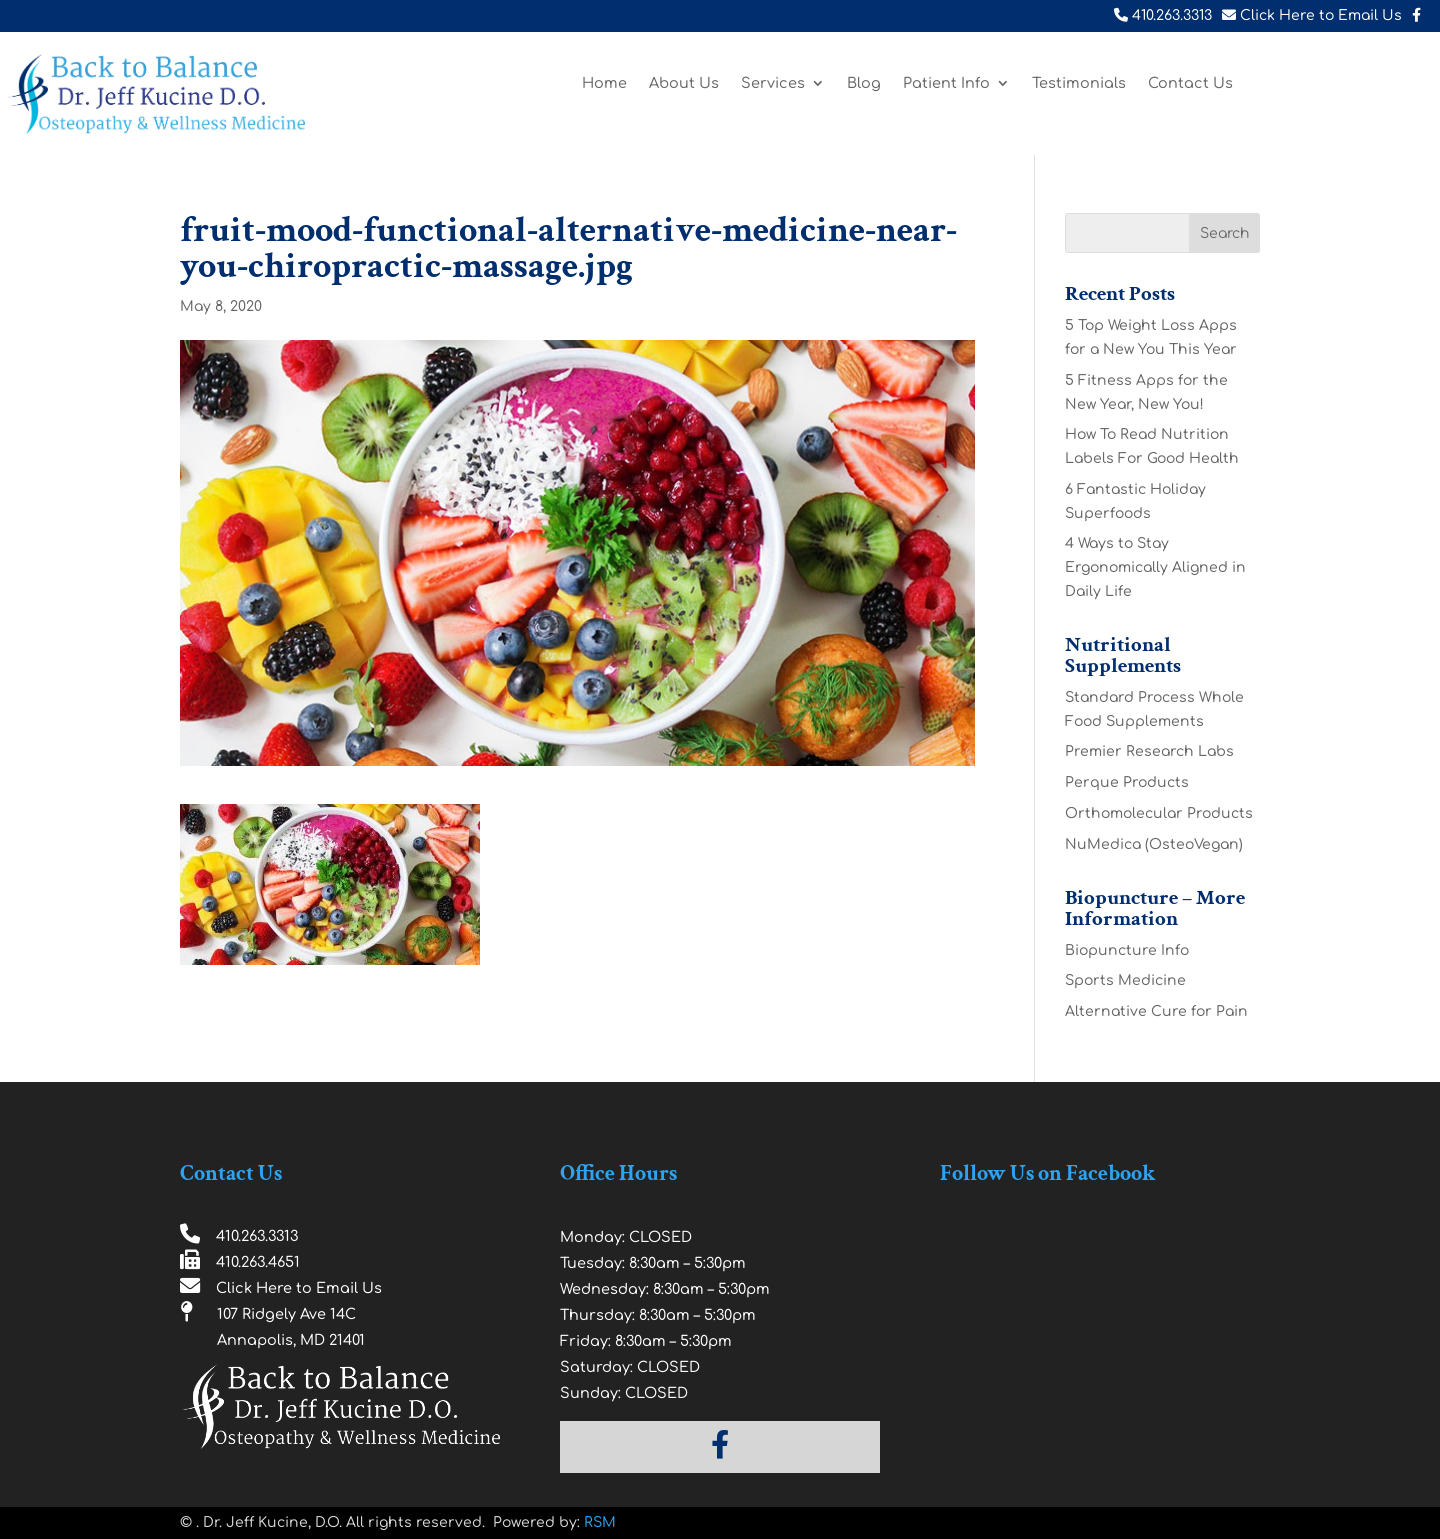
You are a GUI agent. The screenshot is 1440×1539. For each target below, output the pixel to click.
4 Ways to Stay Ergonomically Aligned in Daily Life (1155, 567)
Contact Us (1190, 83)
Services (773, 83)
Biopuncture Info (1127, 950)
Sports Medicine (1125, 980)
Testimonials (1079, 83)
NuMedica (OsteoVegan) (1154, 844)
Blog (864, 83)
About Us (684, 83)
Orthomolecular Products (1159, 813)
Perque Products (1127, 782)
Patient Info (946, 83)
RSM (600, 1522)
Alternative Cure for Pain (1156, 1011)
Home (604, 83)
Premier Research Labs (1149, 751)
